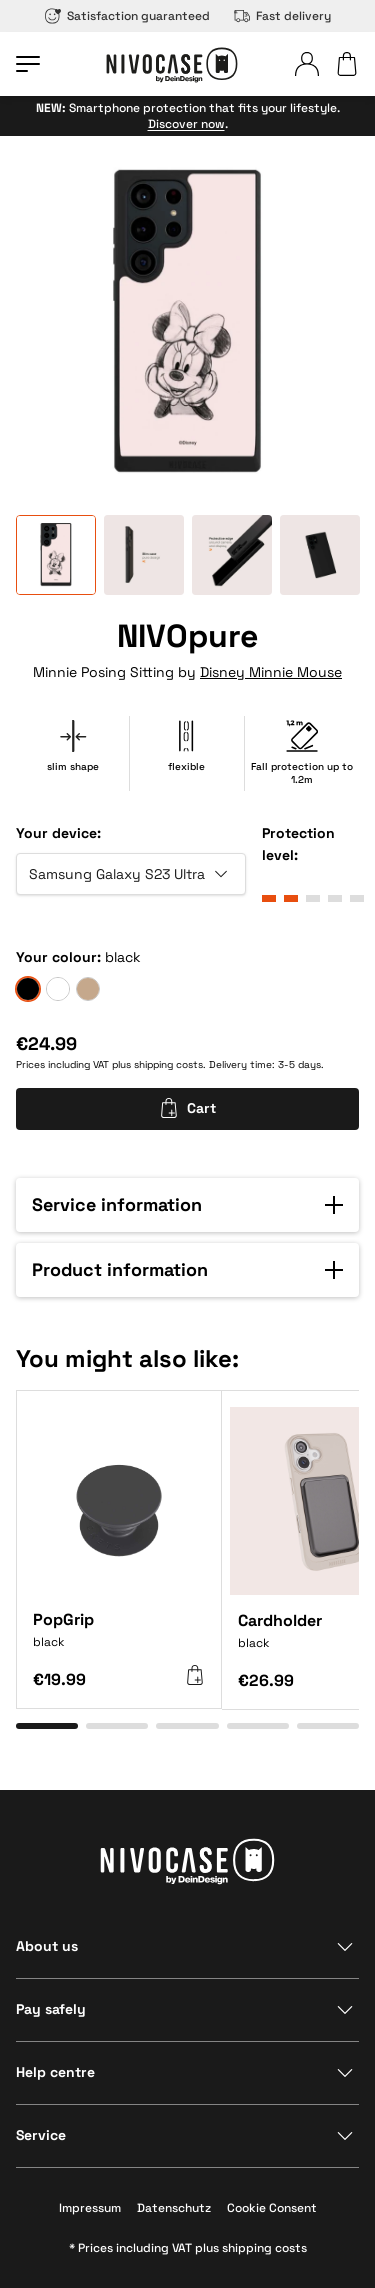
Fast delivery (282, 16)
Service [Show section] (41, 2135)
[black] (28, 989)
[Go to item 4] (258, 1726)
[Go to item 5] (328, 1726)
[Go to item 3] (187, 1726)
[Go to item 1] (47, 1726)
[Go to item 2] (117, 1726)
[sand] (88, 989)
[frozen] (58, 989)
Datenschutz (174, 2208)
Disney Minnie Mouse (271, 672)
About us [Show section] (47, 1946)
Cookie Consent (272, 2208)
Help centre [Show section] (55, 2072)
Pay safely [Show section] (51, 2009)
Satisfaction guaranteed (127, 16)
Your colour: (58, 957)
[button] (187, 1205)
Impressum (90, 2208)
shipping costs (168, 1064)
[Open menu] (28, 64)
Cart (187, 1108)
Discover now (186, 124)
